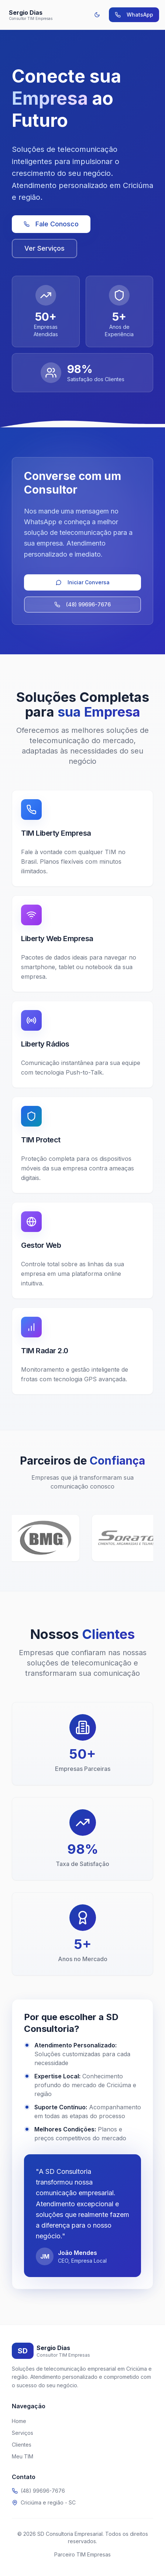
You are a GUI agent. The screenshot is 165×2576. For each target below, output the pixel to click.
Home (19, 2421)
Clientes (21, 2444)
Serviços (22, 2433)
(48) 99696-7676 (82, 604)
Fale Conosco (51, 224)
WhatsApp (134, 14)
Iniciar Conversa (83, 582)
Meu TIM (22, 2456)
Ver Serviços (44, 248)
